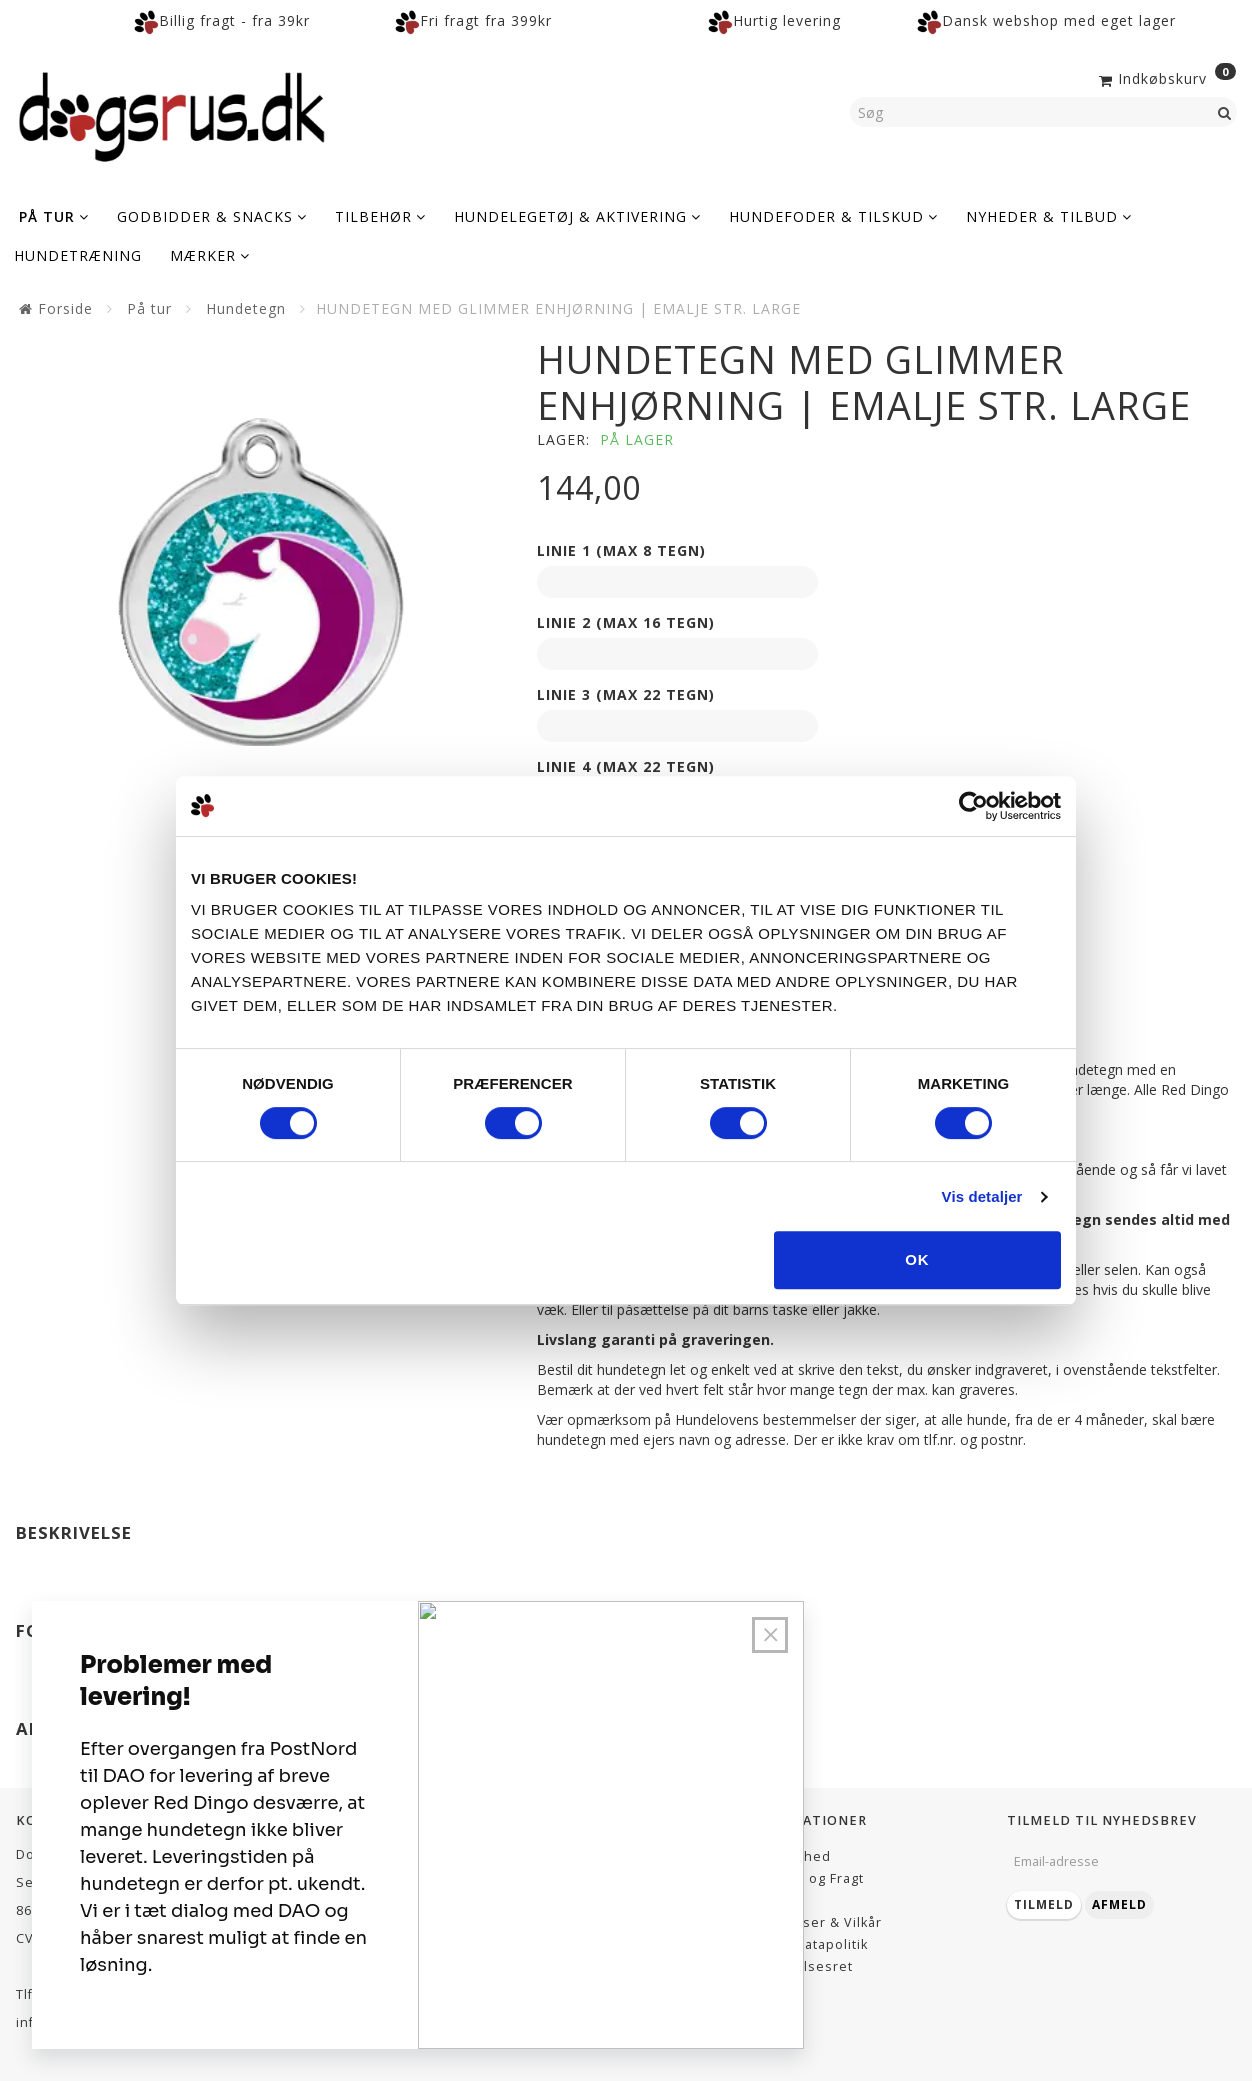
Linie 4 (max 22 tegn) (626, 766)
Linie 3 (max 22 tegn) (626, 694)
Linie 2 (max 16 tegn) (626, 622)
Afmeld (1119, 1904)
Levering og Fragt (805, 1878)
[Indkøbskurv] (1165, 77)
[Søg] (1225, 112)
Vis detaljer (982, 1196)
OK (917, 1259)
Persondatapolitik (807, 1944)
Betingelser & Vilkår (814, 1922)
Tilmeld (1044, 1904)
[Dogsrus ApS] (172, 114)
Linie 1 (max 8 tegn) (621, 550)
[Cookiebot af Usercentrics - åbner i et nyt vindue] (973, 806)
